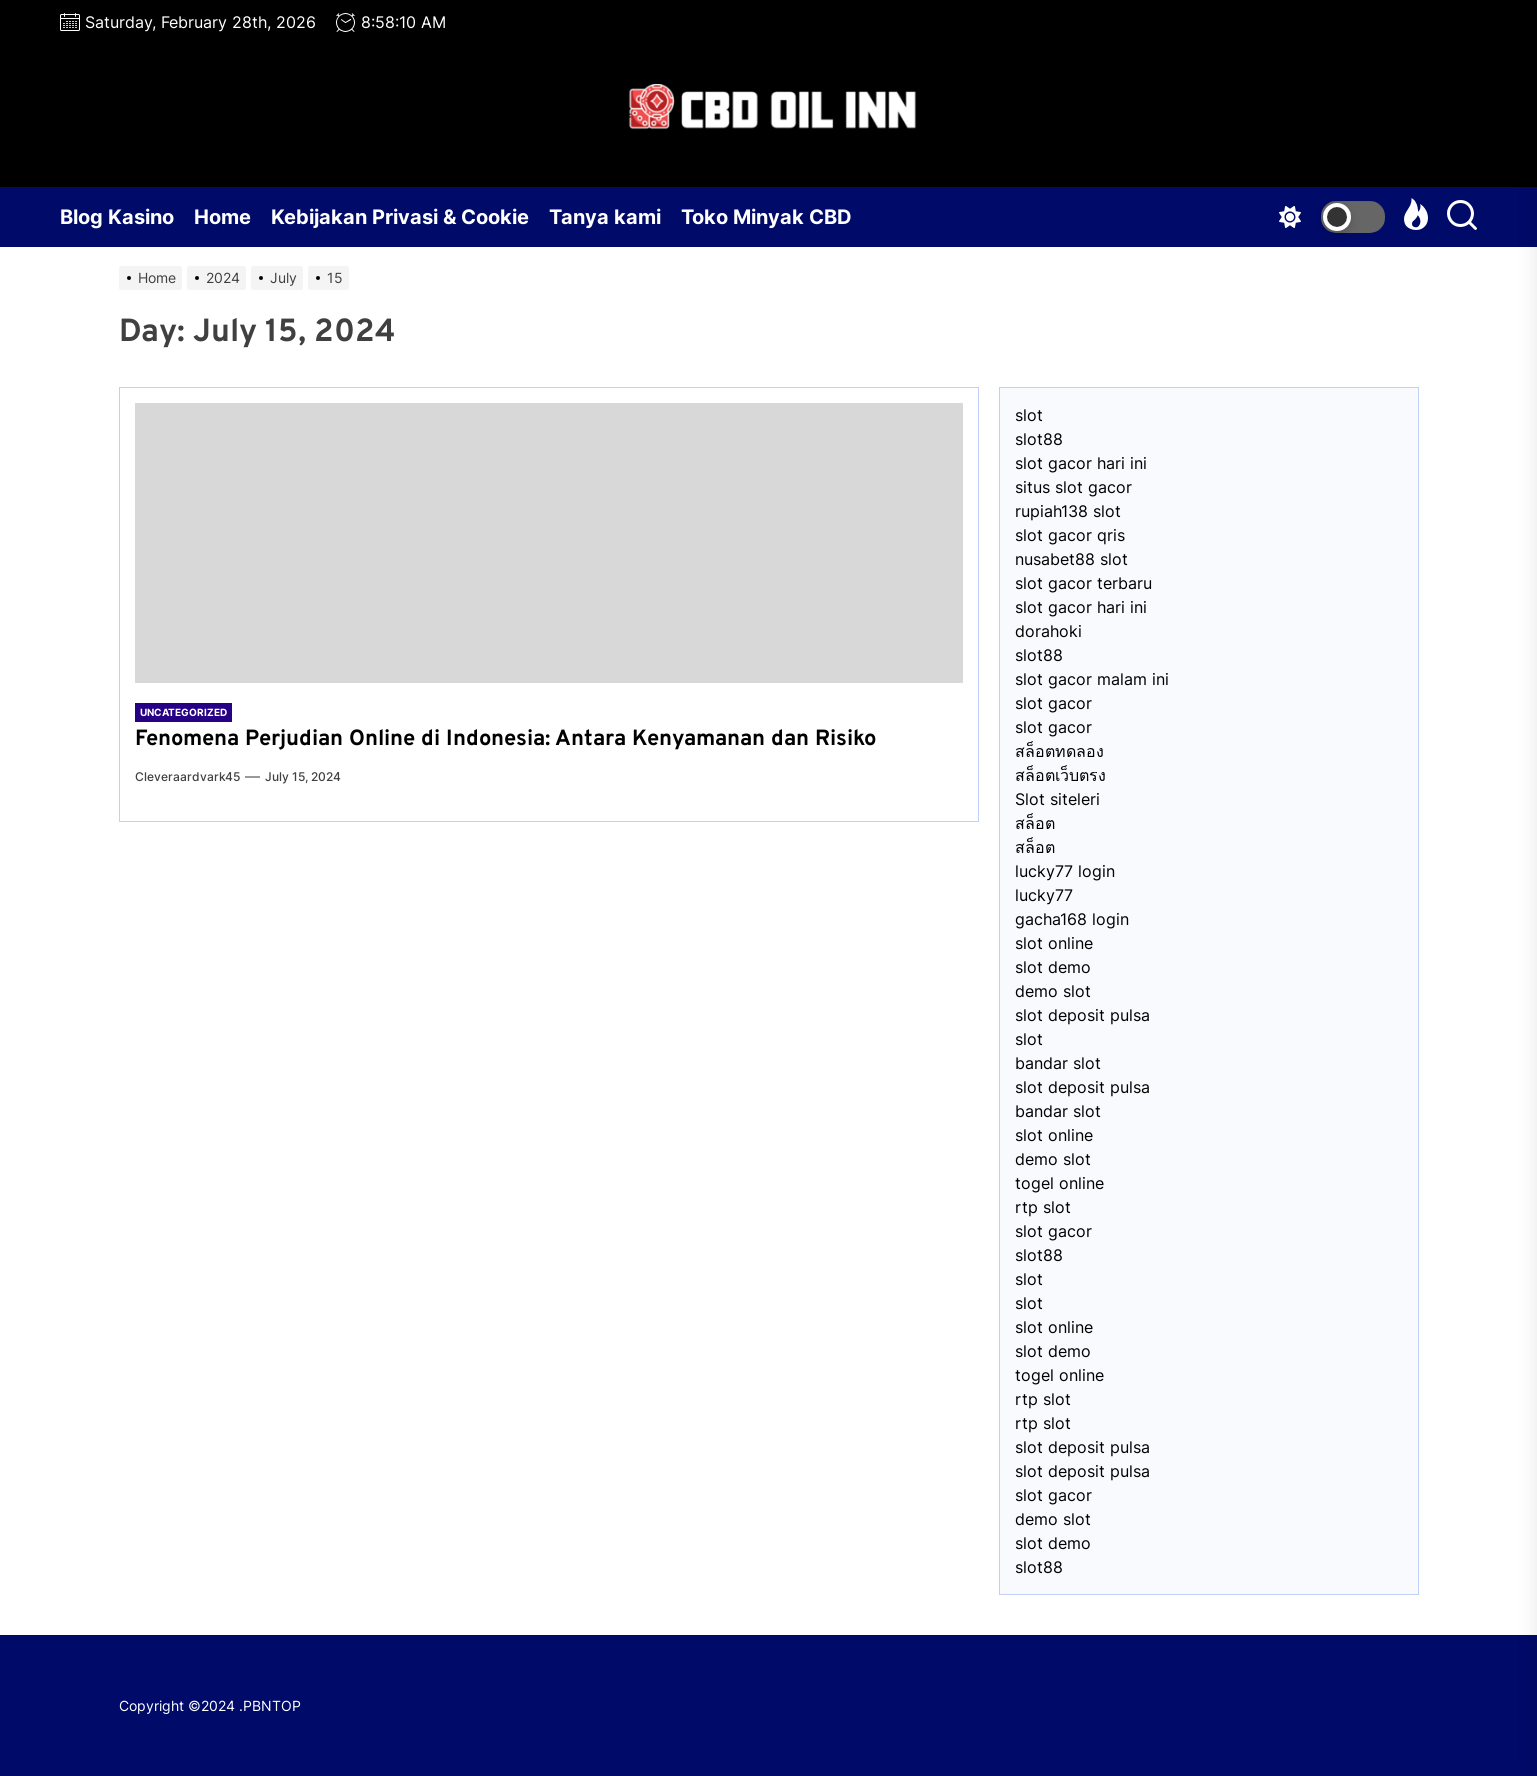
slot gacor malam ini (1092, 679)
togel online (1059, 1183)
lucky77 (1044, 895)
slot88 (1039, 439)
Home (222, 217)
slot (1029, 415)
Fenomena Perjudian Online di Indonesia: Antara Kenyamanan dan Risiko (505, 739)
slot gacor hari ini (1081, 463)
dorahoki (1048, 631)
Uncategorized (183, 712)
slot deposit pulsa (1082, 1015)
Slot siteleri (1057, 799)
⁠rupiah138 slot (1068, 511)
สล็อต (1035, 823)
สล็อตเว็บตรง (1060, 775)
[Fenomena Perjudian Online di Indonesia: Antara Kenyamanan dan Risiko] (549, 543)
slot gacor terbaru (1083, 583)
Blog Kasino (117, 217)
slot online (1054, 943)
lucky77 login (1065, 871)
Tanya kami (605, 217)
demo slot (1053, 991)
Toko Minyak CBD (766, 217)
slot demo (1053, 967)
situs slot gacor (1073, 487)
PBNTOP (272, 1705)
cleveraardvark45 (187, 776)
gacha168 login (1072, 919)
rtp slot (1043, 1207)
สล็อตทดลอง (1059, 751)
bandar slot (1058, 1063)
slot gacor (1053, 703)
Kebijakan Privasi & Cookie (400, 217)
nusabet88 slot (1071, 559)
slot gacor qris (1070, 535)
